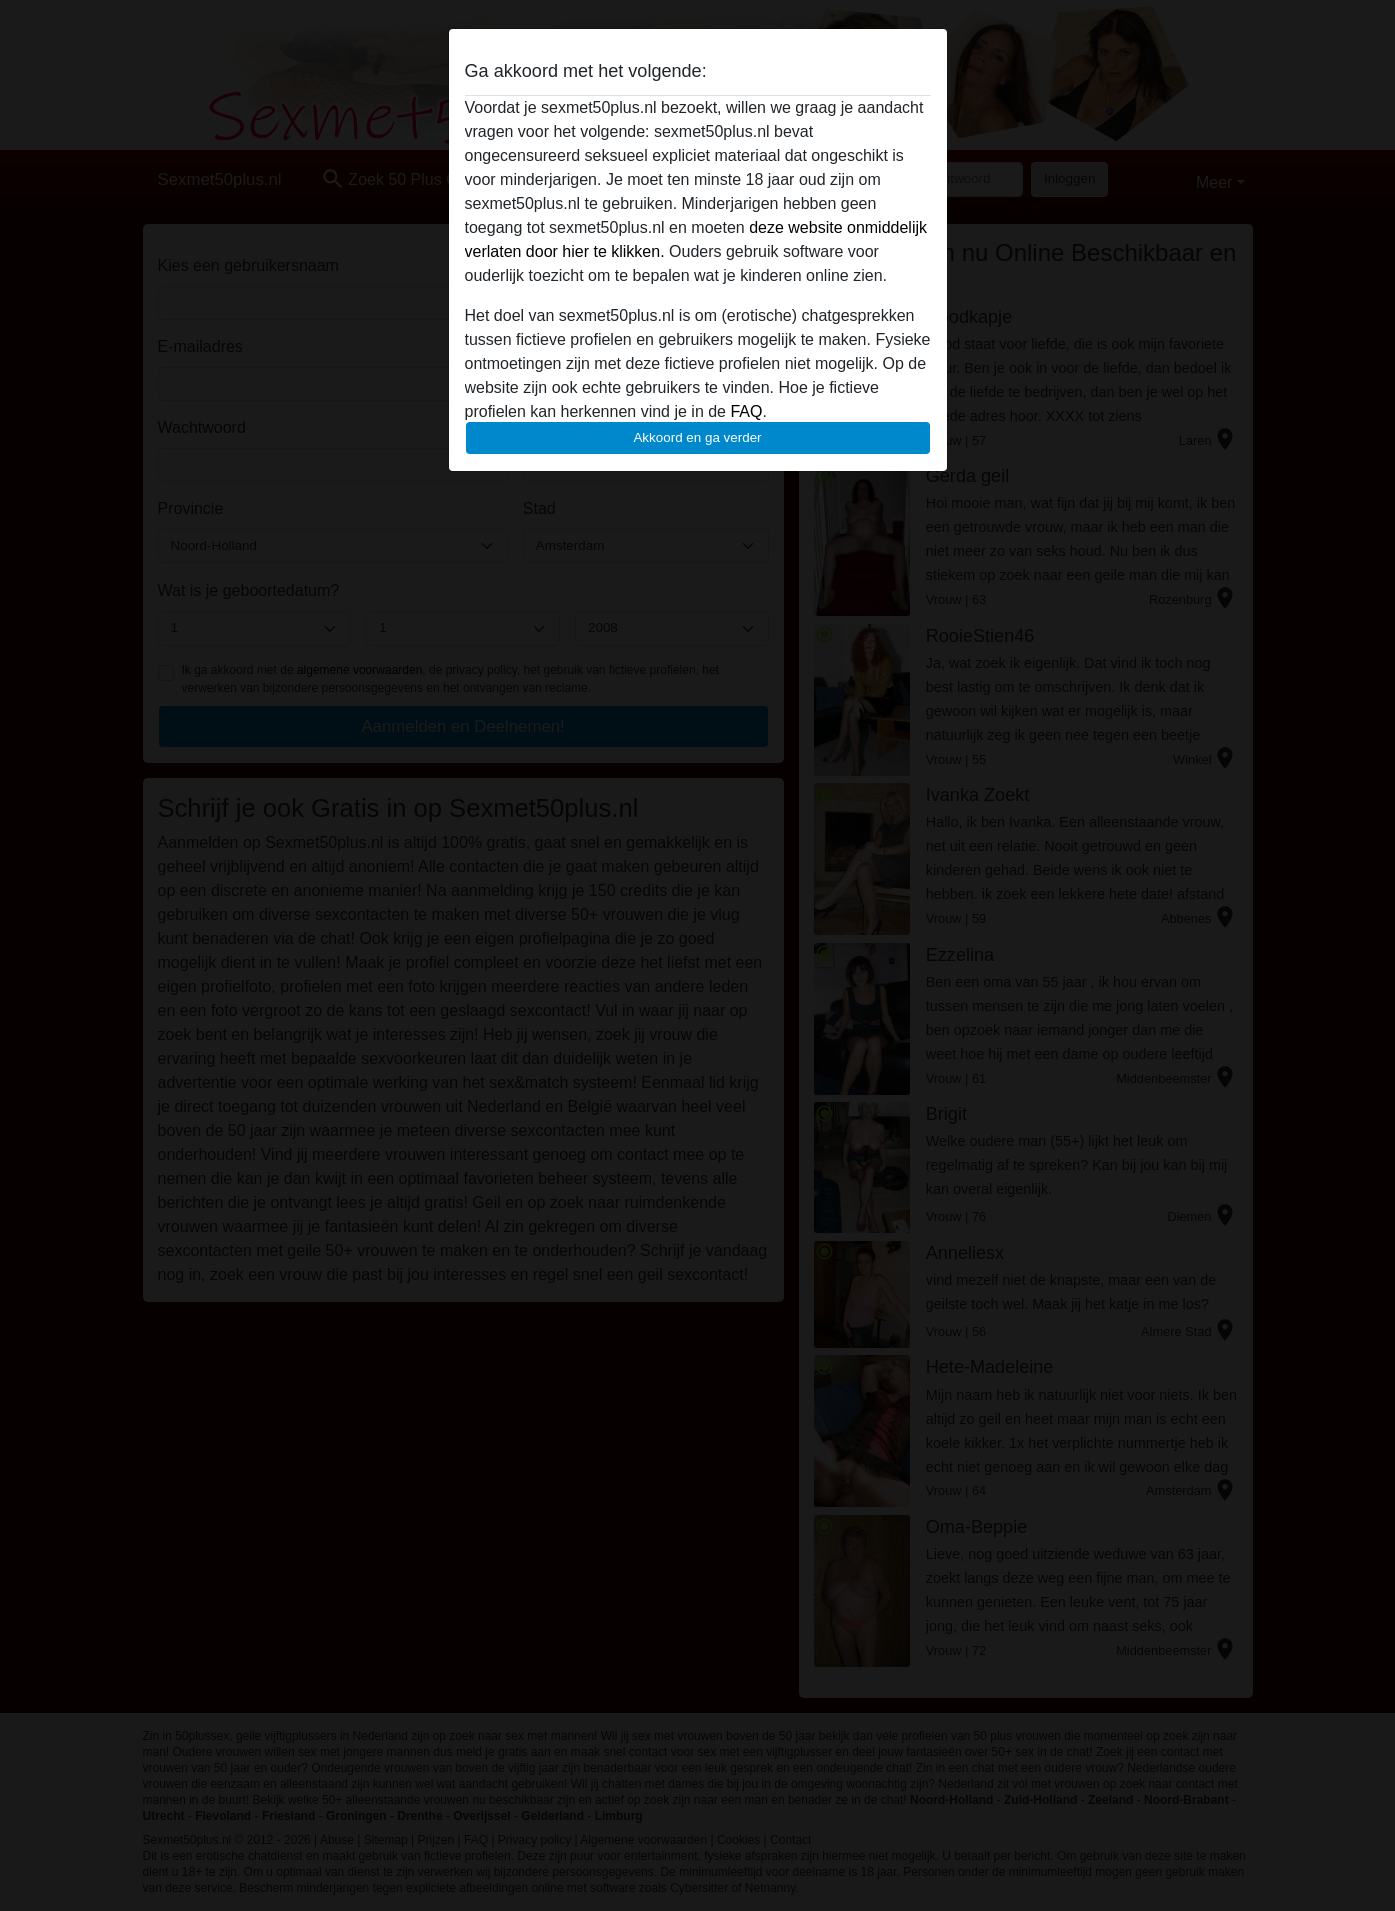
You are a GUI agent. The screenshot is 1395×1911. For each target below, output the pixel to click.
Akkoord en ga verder (697, 437)
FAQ (746, 411)
